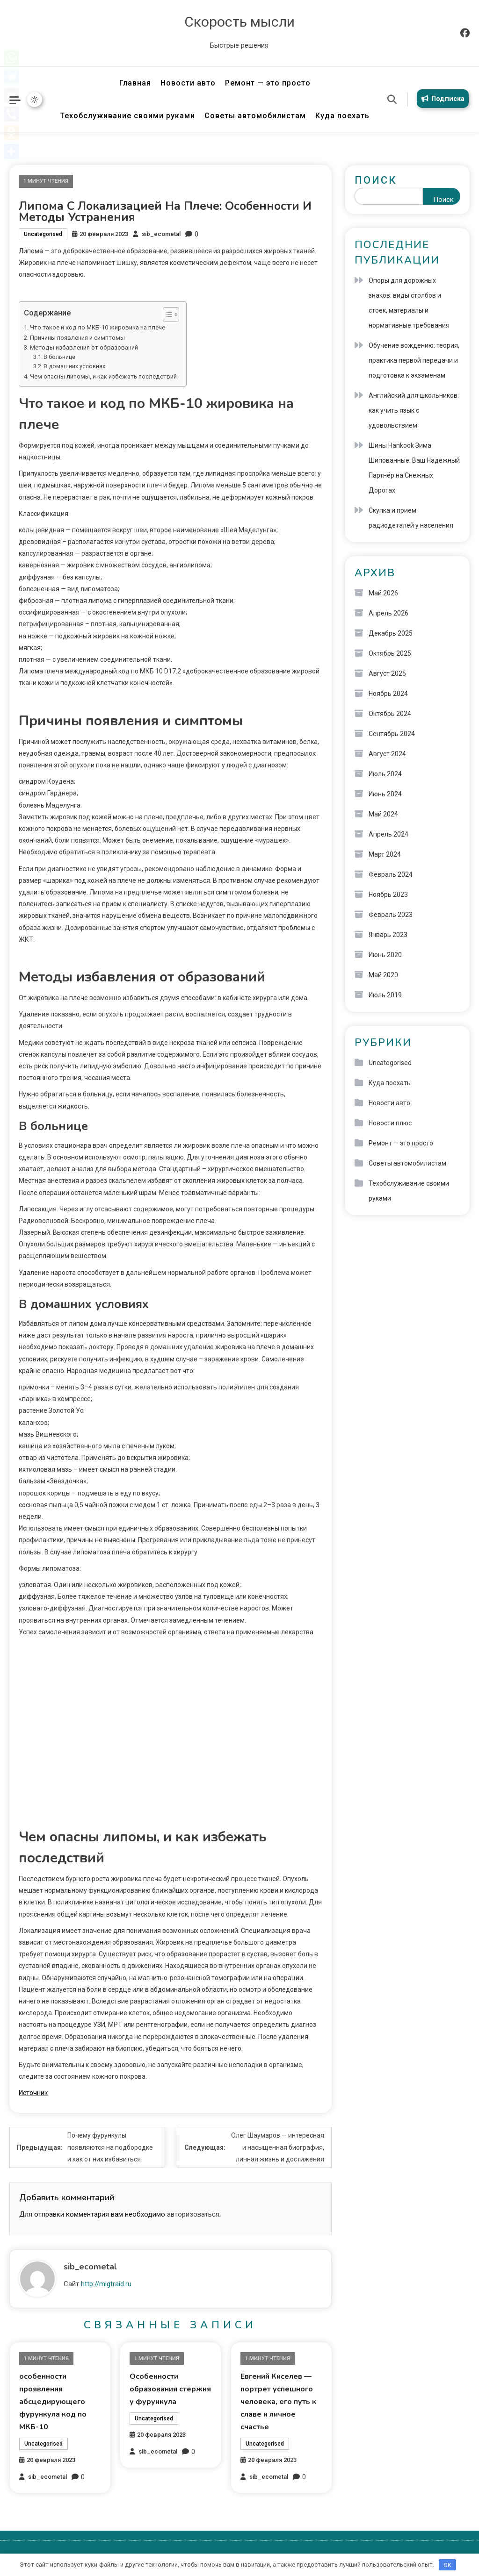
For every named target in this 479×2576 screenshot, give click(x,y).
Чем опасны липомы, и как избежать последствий (103, 376)
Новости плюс (390, 1123)
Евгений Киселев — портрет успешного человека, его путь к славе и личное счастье (278, 2401)
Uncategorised (43, 234)
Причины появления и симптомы (77, 337)
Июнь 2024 (385, 794)
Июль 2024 (385, 774)
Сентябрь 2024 (392, 733)
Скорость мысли (239, 22)
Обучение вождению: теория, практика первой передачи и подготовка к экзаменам (414, 360)
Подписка (424, 104)
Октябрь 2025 (390, 653)
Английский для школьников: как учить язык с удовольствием (414, 410)
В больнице (59, 356)
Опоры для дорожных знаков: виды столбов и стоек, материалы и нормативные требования (409, 303)
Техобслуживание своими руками (127, 115)
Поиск (376, 180)
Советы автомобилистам (255, 115)
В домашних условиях (74, 366)
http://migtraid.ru (106, 2284)
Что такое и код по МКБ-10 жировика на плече (97, 327)
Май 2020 (383, 975)
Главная (135, 83)
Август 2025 (387, 673)
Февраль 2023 (391, 914)
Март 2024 (385, 854)
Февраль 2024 (391, 874)
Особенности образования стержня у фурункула (170, 2389)
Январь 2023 (388, 934)
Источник (33, 2093)
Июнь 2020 (385, 955)
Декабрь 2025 (391, 633)
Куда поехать (342, 115)
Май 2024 (383, 814)
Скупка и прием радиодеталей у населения (411, 518)
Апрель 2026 (388, 613)
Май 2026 (383, 593)
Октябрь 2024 (390, 713)
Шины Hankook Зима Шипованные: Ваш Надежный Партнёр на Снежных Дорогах (414, 468)
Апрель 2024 (388, 834)
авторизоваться (193, 2214)
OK (447, 2565)
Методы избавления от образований (84, 347)
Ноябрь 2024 (388, 693)
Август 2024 (387, 754)
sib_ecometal (161, 233)
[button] (166, 314)
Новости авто (188, 83)
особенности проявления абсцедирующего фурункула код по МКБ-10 (53, 2401)
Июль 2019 (385, 995)
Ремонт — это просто (268, 83)
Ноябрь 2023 (388, 894)
